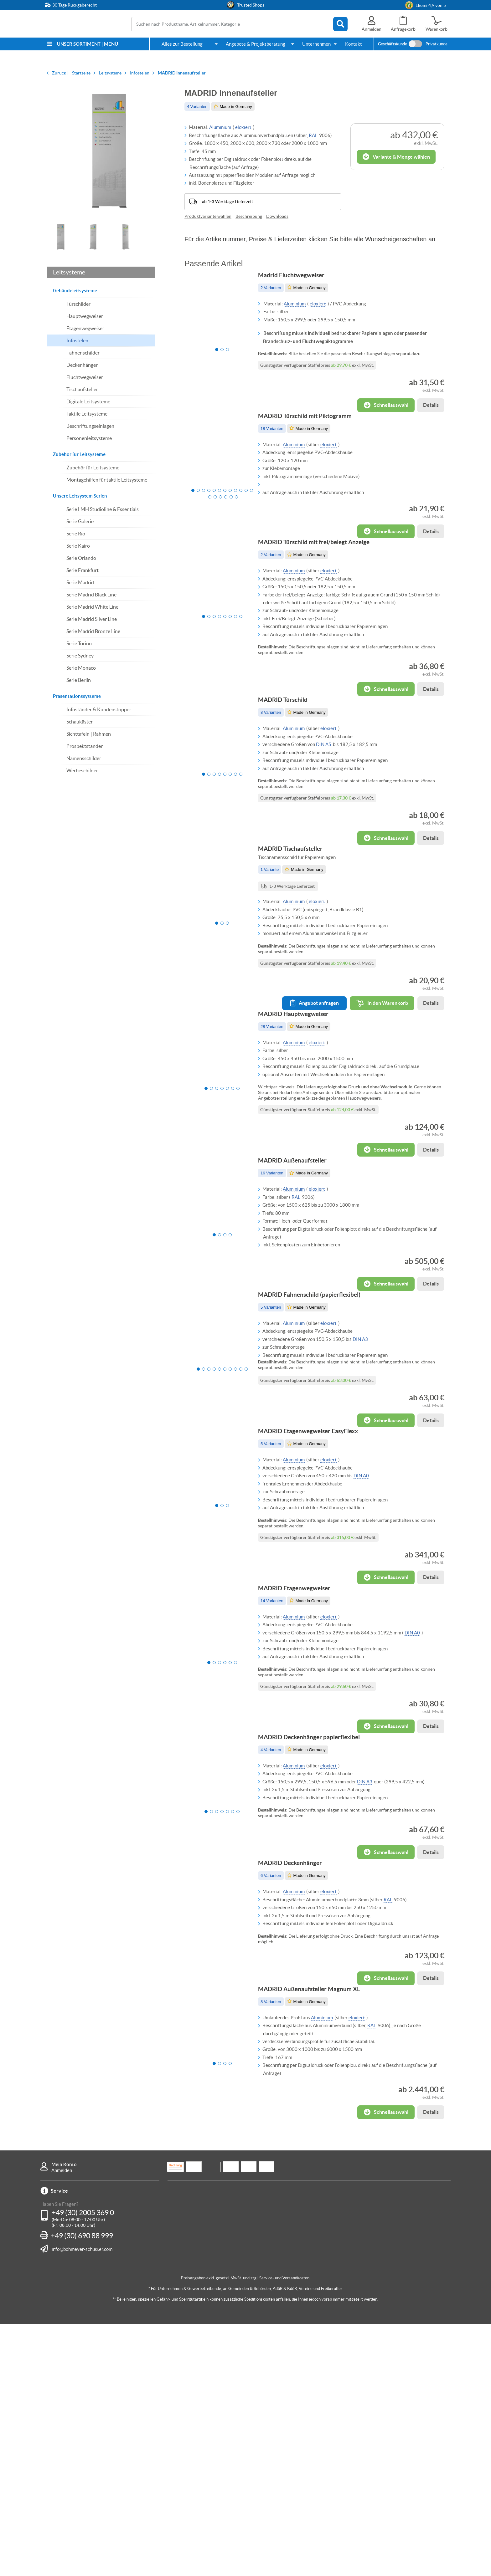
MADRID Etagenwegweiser (301, 1769)
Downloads (277, 216)
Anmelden (61, 2422)
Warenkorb (436, 29)
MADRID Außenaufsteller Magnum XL (316, 2228)
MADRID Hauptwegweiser (300, 1117)
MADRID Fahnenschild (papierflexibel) (316, 1437)
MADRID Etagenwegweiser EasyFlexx (314, 1592)
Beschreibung (248, 216)
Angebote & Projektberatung (255, 44)
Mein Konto (64, 2416)
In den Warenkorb (375, 1087)
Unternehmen (316, 44)
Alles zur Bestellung (182, 44)
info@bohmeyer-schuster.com (82, 2501)
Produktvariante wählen (207, 216)
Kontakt (353, 44)
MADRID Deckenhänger (296, 2082)
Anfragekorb (403, 29)
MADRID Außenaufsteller (299, 1283)
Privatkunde (436, 44)
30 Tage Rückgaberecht (74, 5)
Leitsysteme (69, 272)
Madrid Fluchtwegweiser (298, 281)
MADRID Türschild (289, 764)
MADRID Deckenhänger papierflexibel (315, 1937)
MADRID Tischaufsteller (297, 932)
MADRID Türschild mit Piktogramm (311, 441)
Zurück (59, 72)
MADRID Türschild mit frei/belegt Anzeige (320, 587)
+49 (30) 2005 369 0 (83, 2465)
